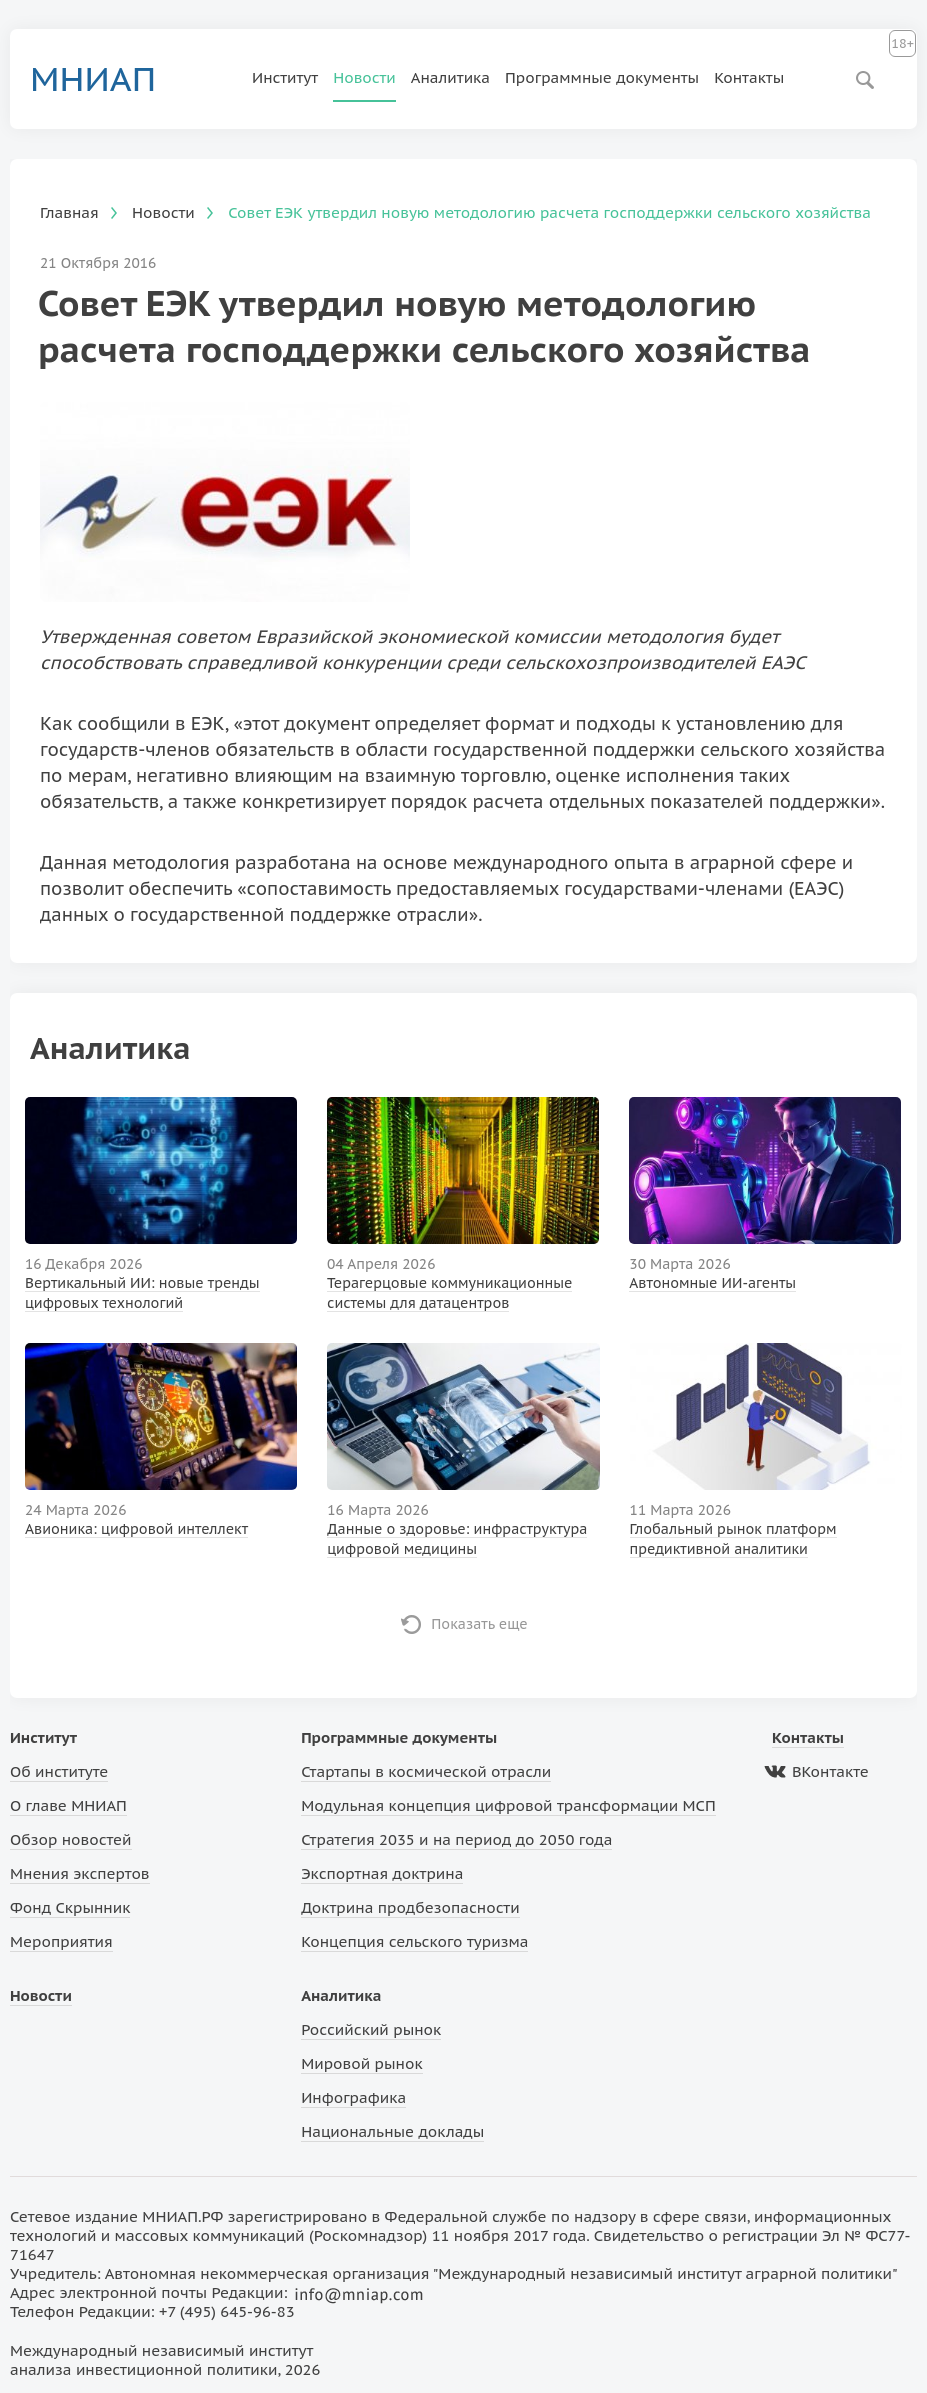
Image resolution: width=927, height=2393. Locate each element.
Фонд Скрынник (70, 1907)
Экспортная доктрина (382, 1873)
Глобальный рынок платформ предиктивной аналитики (733, 1539)
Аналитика (450, 77)
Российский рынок (371, 2029)
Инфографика (353, 2097)
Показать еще (479, 1624)
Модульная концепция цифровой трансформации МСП (508, 1805)
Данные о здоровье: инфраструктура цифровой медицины (457, 1539)
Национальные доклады (392, 2131)
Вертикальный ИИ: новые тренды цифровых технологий (142, 1293)
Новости (364, 77)
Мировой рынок (361, 2063)
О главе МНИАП (68, 1805)
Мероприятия (61, 1941)
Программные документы (602, 77)
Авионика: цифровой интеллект (136, 1529)
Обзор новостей (71, 1839)
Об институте (59, 1771)
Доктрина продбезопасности (410, 1907)
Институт (285, 77)
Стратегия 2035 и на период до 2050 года (456, 1839)
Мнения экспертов (80, 1873)
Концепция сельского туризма (414, 1941)
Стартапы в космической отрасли (426, 1771)
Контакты (749, 77)
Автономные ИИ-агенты (712, 1283)
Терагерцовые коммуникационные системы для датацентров (449, 1293)
